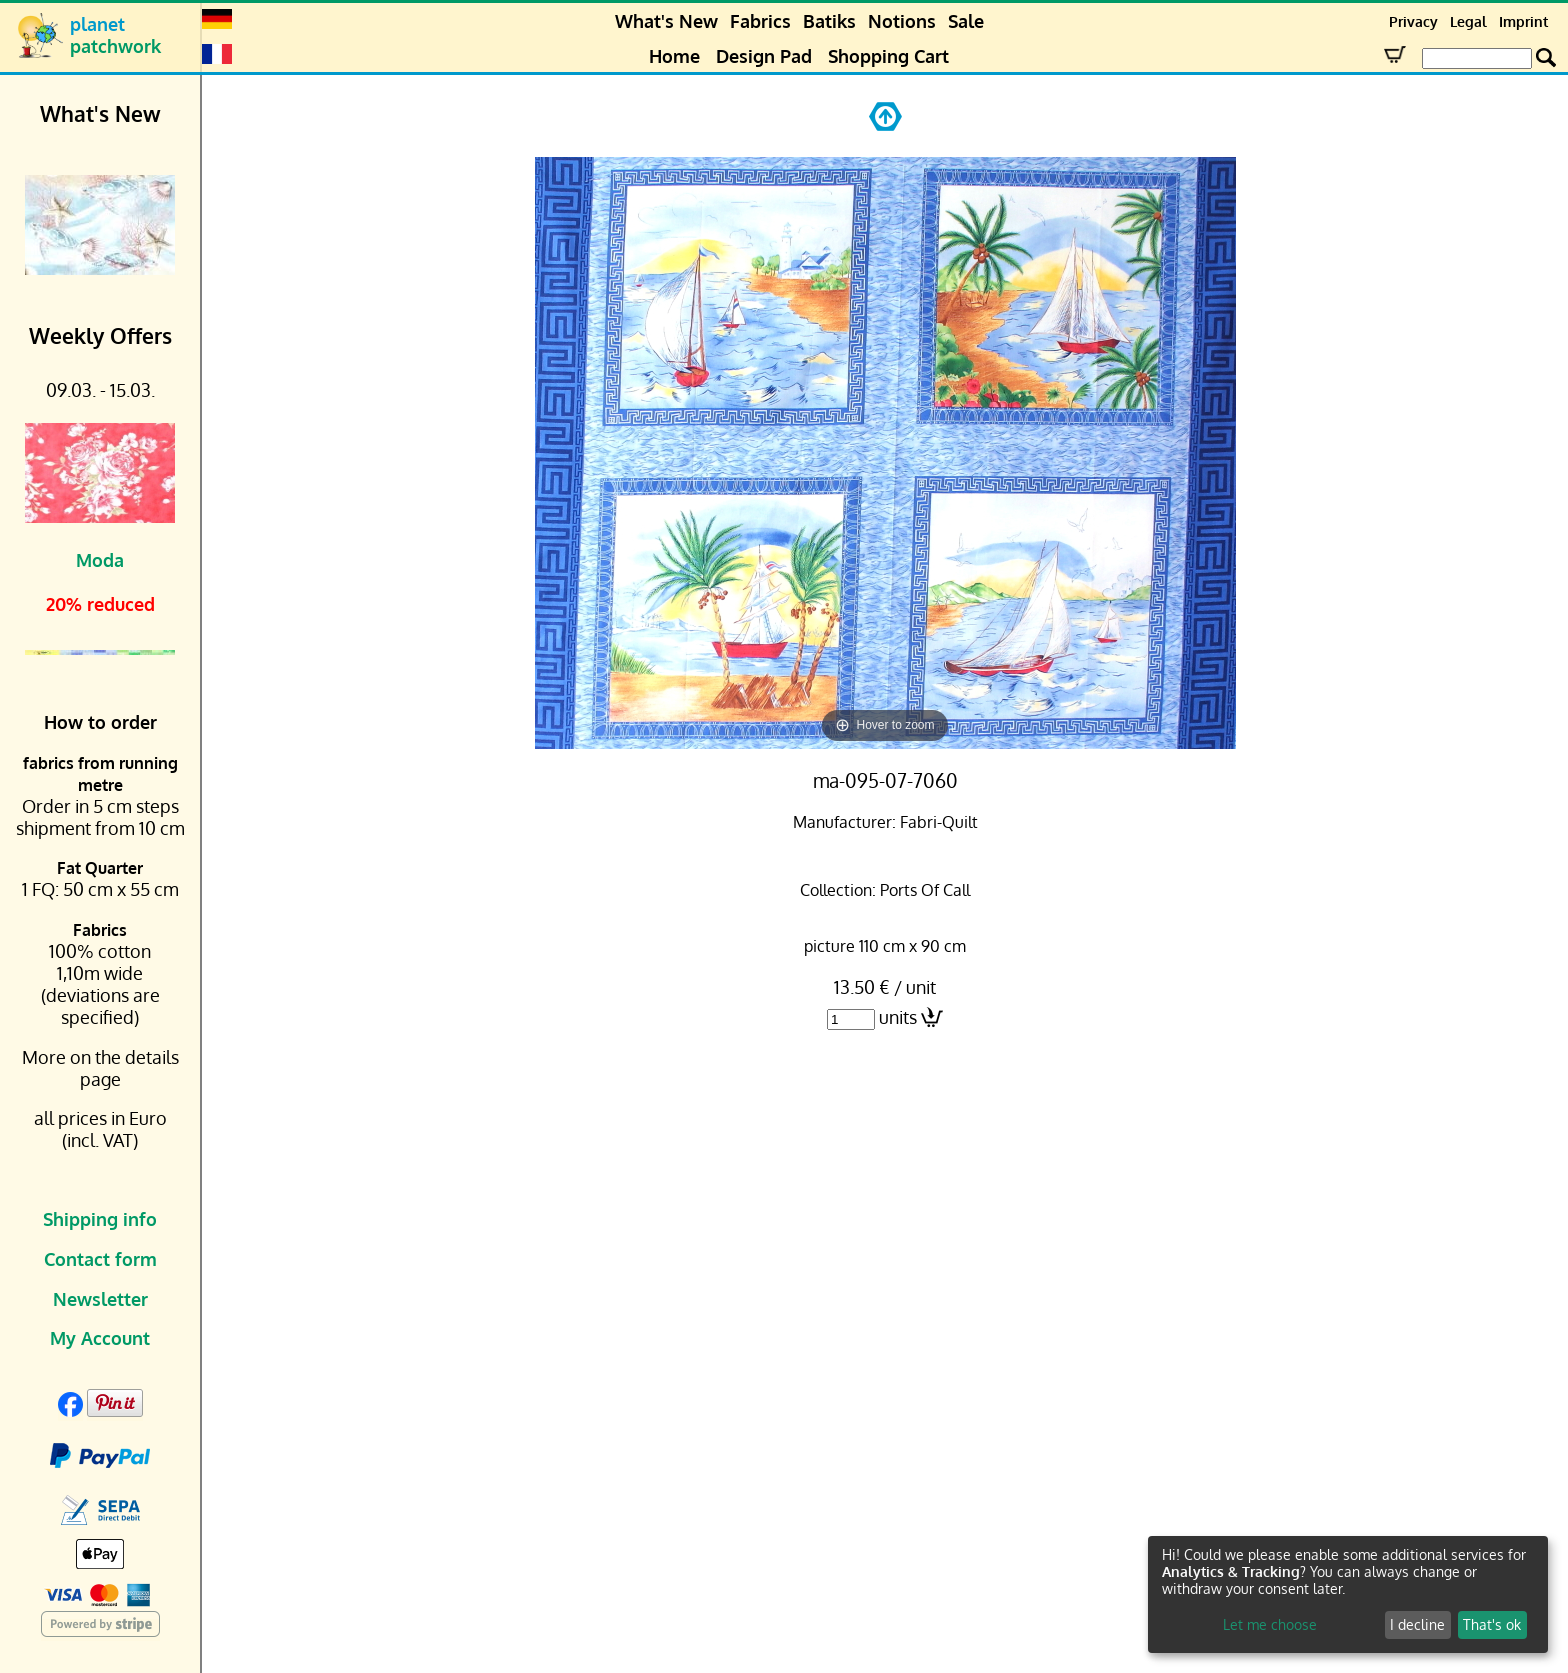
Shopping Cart (888, 56)
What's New (666, 21)
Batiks (829, 21)
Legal (1468, 21)
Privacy (1413, 21)
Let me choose (1270, 1624)
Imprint (1523, 21)
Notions (902, 21)
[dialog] (1348, 1594)
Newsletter (100, 1299)
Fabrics (760, 21)
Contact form (100, 1259)
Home (674, 56)
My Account (100, 1338)
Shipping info (100, 1219)
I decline (1417, 1624)
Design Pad (764, 56)
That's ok (1492, 1624)
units (898, 1017)
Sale (966, 21)
